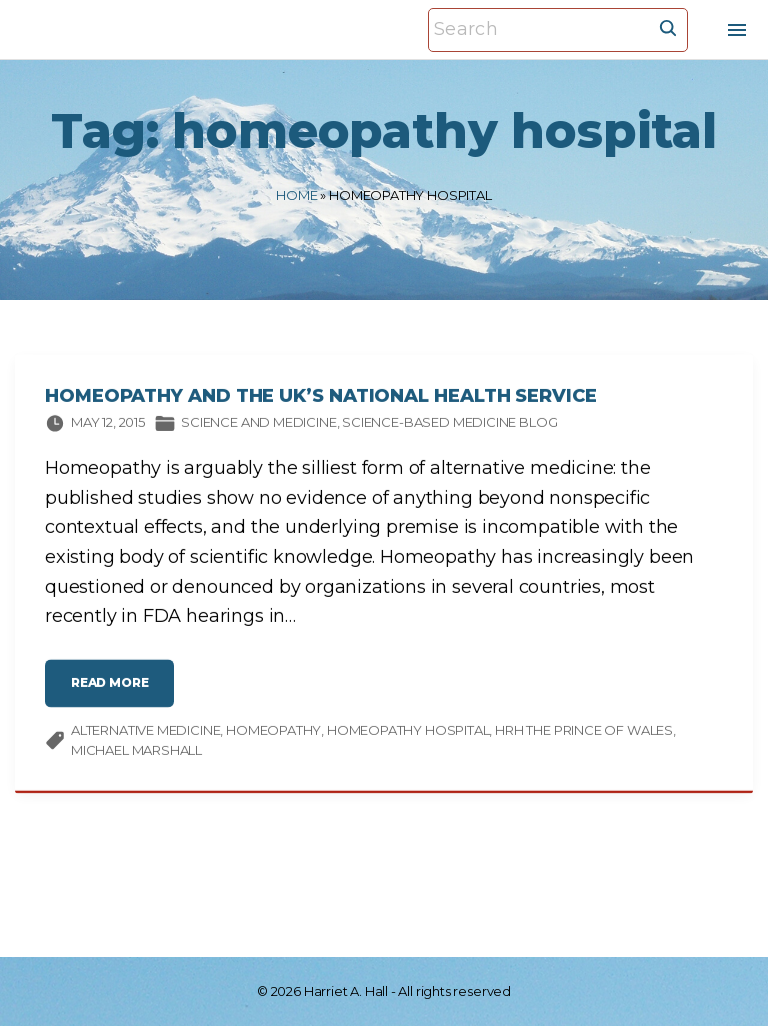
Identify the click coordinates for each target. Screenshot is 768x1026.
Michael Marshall (136, 757)
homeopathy (273, 738)
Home (296, 195)
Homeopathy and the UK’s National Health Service (321, 404)
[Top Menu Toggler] (737, 30)
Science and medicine (258, 430)
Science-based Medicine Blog (449, 430)
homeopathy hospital (408, 738)
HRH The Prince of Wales (584, 738)
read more (115, 698)
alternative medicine (145, 738)
